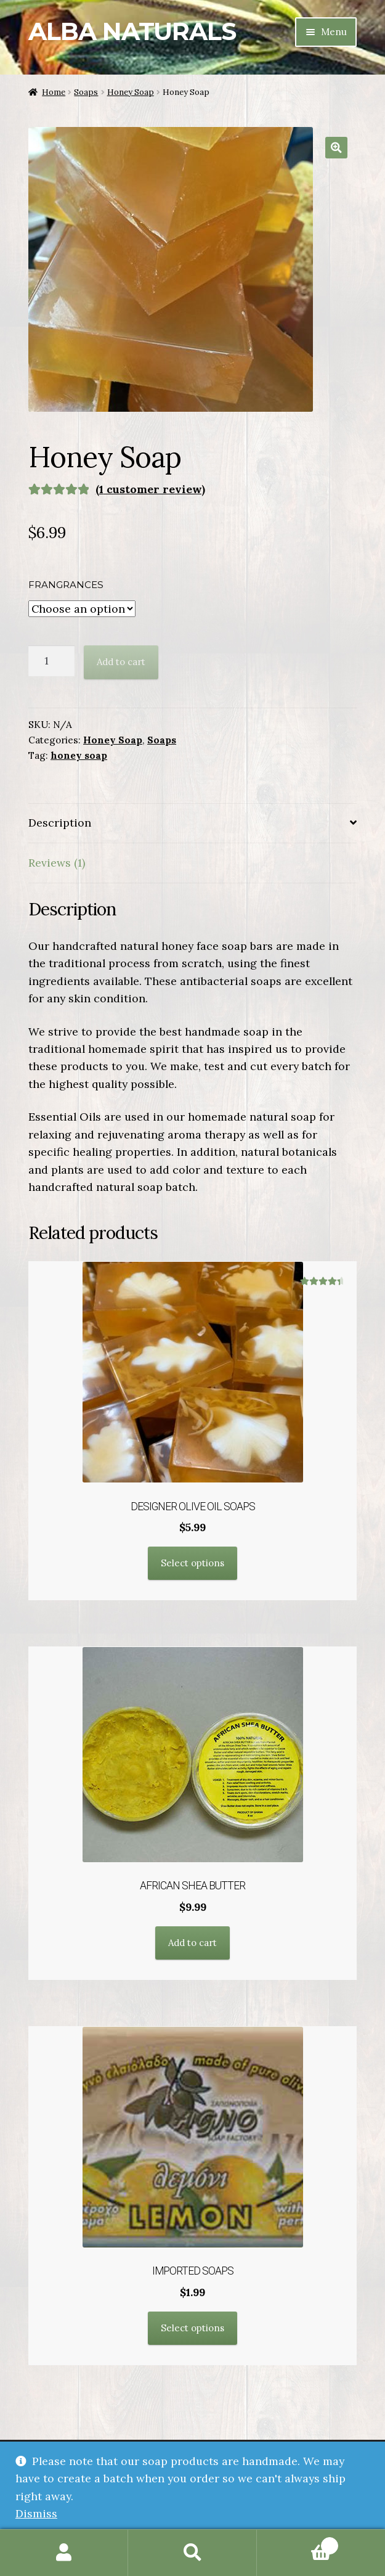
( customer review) (150, 489)
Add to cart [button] (192, 1942)
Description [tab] (59, 823)
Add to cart (121, 662)
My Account (64, 2553)
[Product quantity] (51, 660)
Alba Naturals (132, 31)
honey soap (79, 755)
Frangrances (65, 585)
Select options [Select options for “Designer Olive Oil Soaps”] (192, 1563)
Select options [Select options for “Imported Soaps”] (192, 2328)
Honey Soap (130, 92)
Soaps (86, 92)
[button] (336, 147)
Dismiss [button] (36, 2513)
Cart (298, 2542)
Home (53, 92)
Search (192, 2553)
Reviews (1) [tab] (56, 863)
